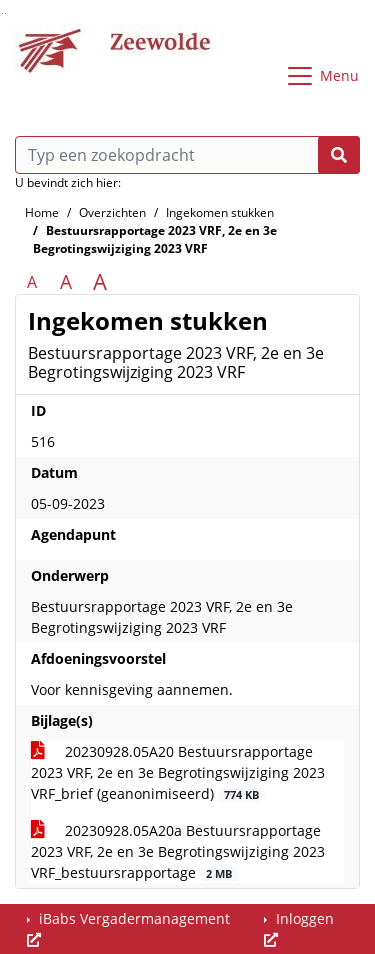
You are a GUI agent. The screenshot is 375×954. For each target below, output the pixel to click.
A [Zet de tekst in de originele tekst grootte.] (32, 282)
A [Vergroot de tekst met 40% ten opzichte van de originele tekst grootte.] (100, 282)
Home (42, 212)
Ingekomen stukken (220, 212)
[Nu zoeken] (339, 155)
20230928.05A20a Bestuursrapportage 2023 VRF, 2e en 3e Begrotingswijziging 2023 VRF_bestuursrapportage (178, 851)
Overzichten (112, 212)
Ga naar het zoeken (2, 13)
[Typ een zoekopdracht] (187, 155)
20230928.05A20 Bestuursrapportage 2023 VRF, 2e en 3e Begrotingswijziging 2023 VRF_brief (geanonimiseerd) (178, 772)
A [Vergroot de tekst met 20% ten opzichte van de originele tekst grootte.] (66, 282)
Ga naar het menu (5, 13)
